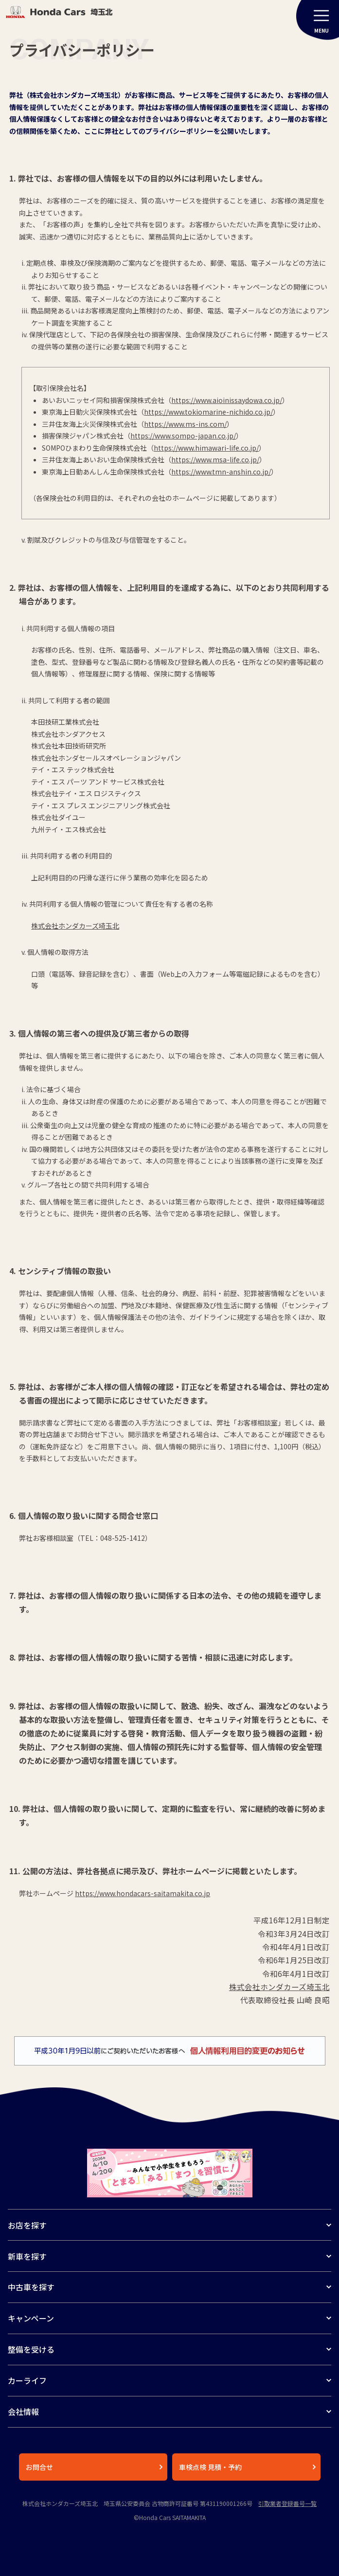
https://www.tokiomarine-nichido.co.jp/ (208, 412)
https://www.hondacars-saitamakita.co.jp (142, 1893)
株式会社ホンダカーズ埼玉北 (279, 1986)
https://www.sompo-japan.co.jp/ (183, 435)
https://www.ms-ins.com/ (185, 424)
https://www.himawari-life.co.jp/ (206, 448)
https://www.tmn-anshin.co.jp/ (221, 471)
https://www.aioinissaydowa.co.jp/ (226, 400)
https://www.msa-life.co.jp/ (215, 459)
